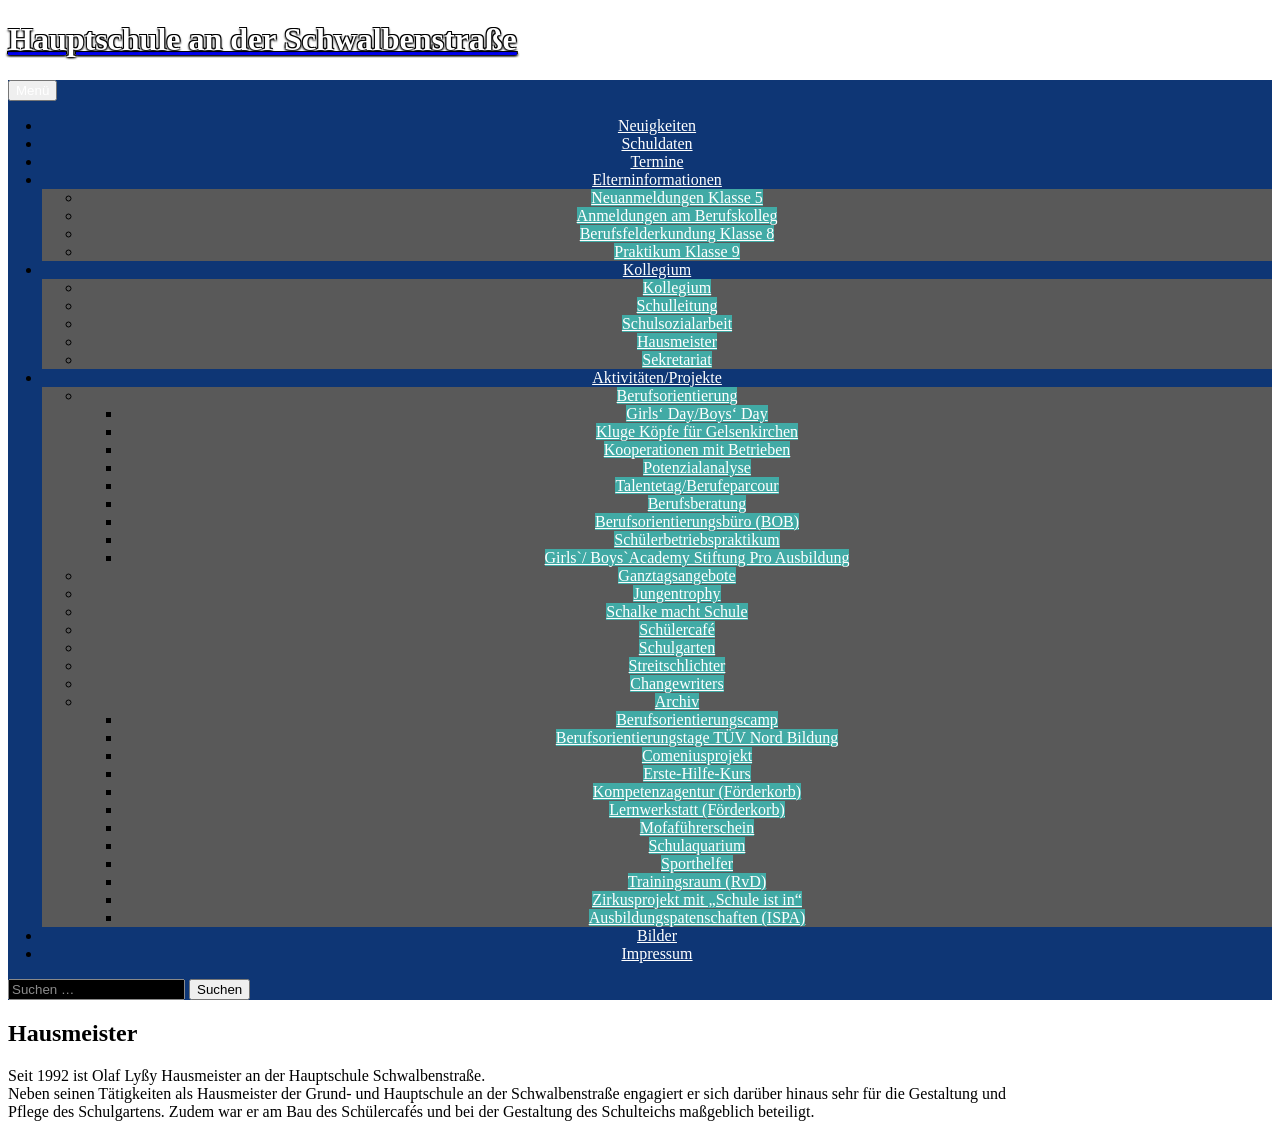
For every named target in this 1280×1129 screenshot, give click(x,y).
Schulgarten (677, 647)
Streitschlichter (677, 665)
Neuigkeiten (657, 125)
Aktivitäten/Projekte (657, 377)
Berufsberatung (697, 503)
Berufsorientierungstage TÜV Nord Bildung (697, 737)
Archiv (677, 701)
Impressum (656, 953)
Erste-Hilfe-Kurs (697, 773)
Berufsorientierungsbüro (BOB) (697, 521)
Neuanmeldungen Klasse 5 (677, 197)
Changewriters (676, 683)
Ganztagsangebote (676, 575)
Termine (656, 161)
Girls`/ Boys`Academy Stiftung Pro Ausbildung (697, 557)
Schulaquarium (697, 845)
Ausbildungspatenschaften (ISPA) (697, 917)
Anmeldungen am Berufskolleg (677, 215)
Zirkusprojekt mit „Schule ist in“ (697, 899)
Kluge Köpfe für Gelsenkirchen (697, 431)
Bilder (657, 935)
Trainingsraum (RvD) (697, 881)
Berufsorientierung (677, 395)
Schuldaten (656, 143)
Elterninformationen (657, 179)
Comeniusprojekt (697, 755)
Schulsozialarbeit (677, 323)
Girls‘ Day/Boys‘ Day (696, 413)
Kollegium (657, 269)
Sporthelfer (697, 863)
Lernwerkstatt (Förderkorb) (697, 809)
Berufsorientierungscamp (697, 719)
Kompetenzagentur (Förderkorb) (697, 791)
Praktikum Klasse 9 (676, 251)
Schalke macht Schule (676, 611)
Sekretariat (676, 359)
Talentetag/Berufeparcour (696, 485)
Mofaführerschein (697, 827)
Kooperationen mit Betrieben (697, 449)
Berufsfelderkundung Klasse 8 (677, 233)
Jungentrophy (676, 593)
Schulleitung (677, 305)
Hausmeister (677, 341)
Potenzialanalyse (697, 467)
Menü (32, 90)
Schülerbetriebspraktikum (696, 539)
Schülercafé (677, 629)
